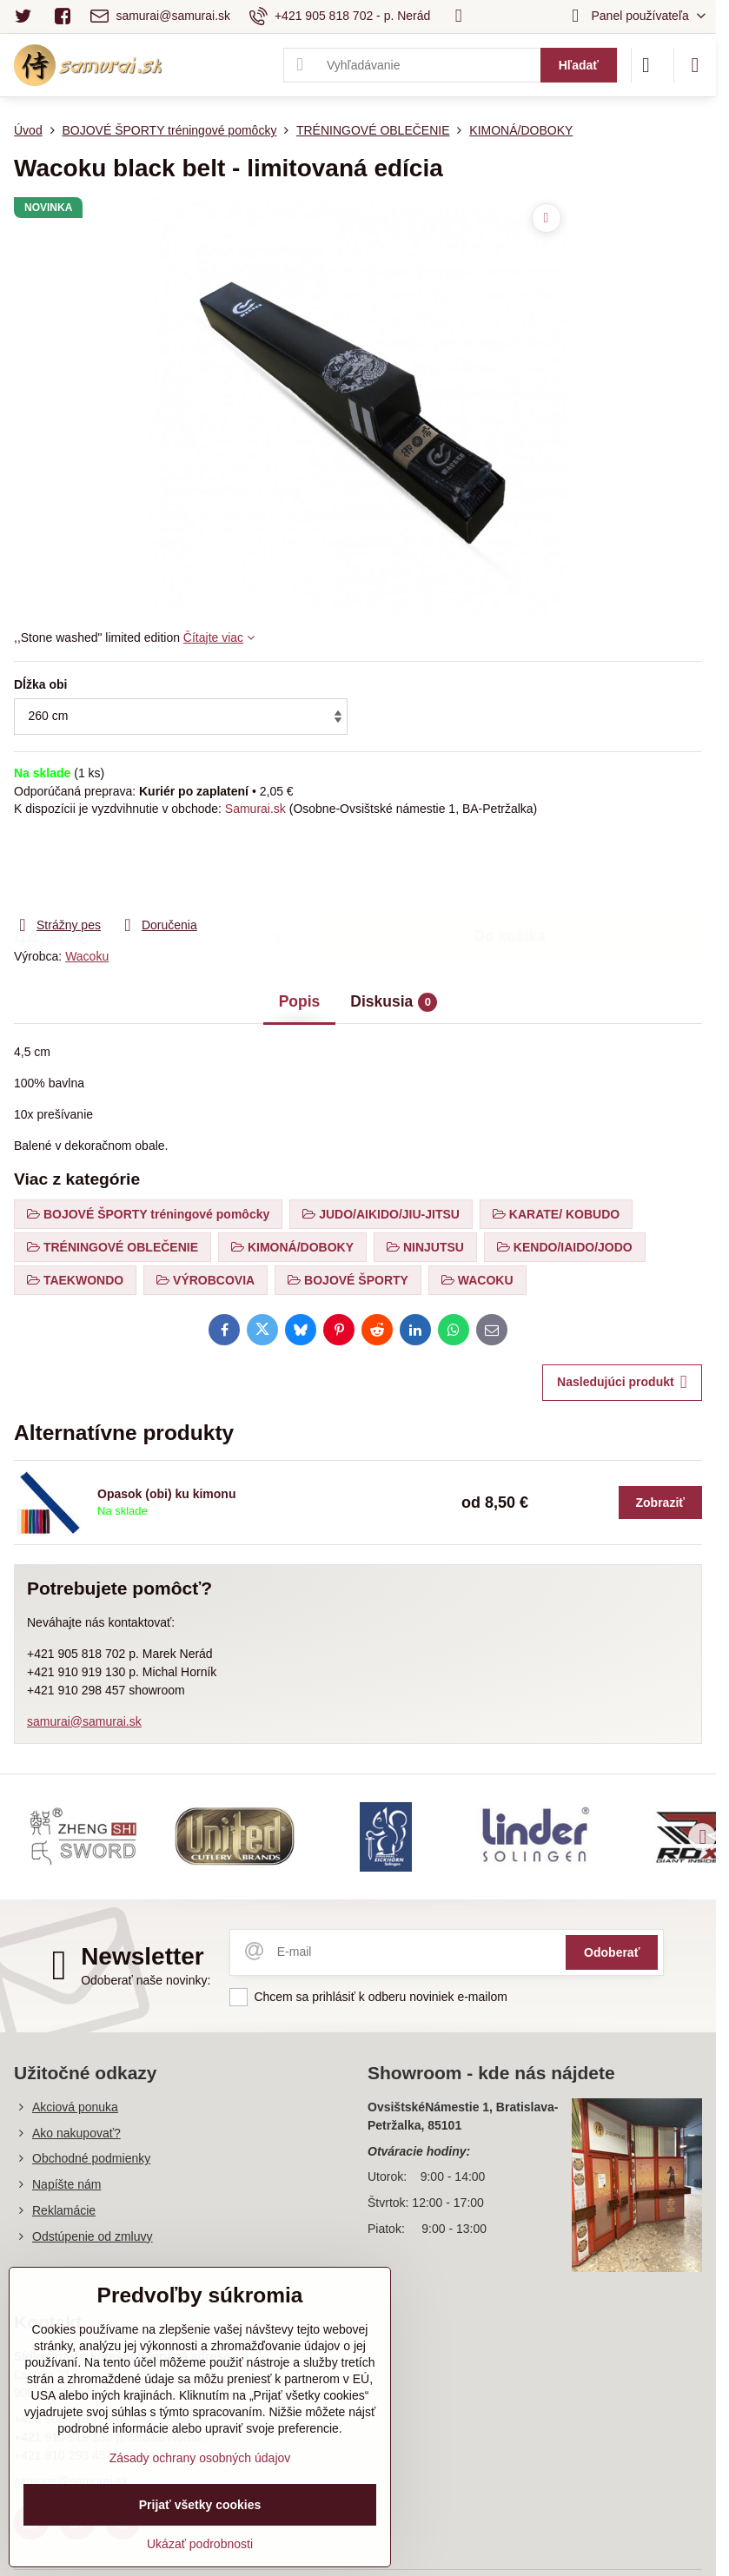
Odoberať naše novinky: (145, 1980)
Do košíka (510, 866)
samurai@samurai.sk (84, 1721)
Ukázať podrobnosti (200, 2544)
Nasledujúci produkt (621, 1382)
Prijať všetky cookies (200, 2505)
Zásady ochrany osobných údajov (200, 2458)
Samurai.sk (255, 809)
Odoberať (612, 1952)
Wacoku (87, 956)
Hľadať (579, 65)
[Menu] (695, 65)
